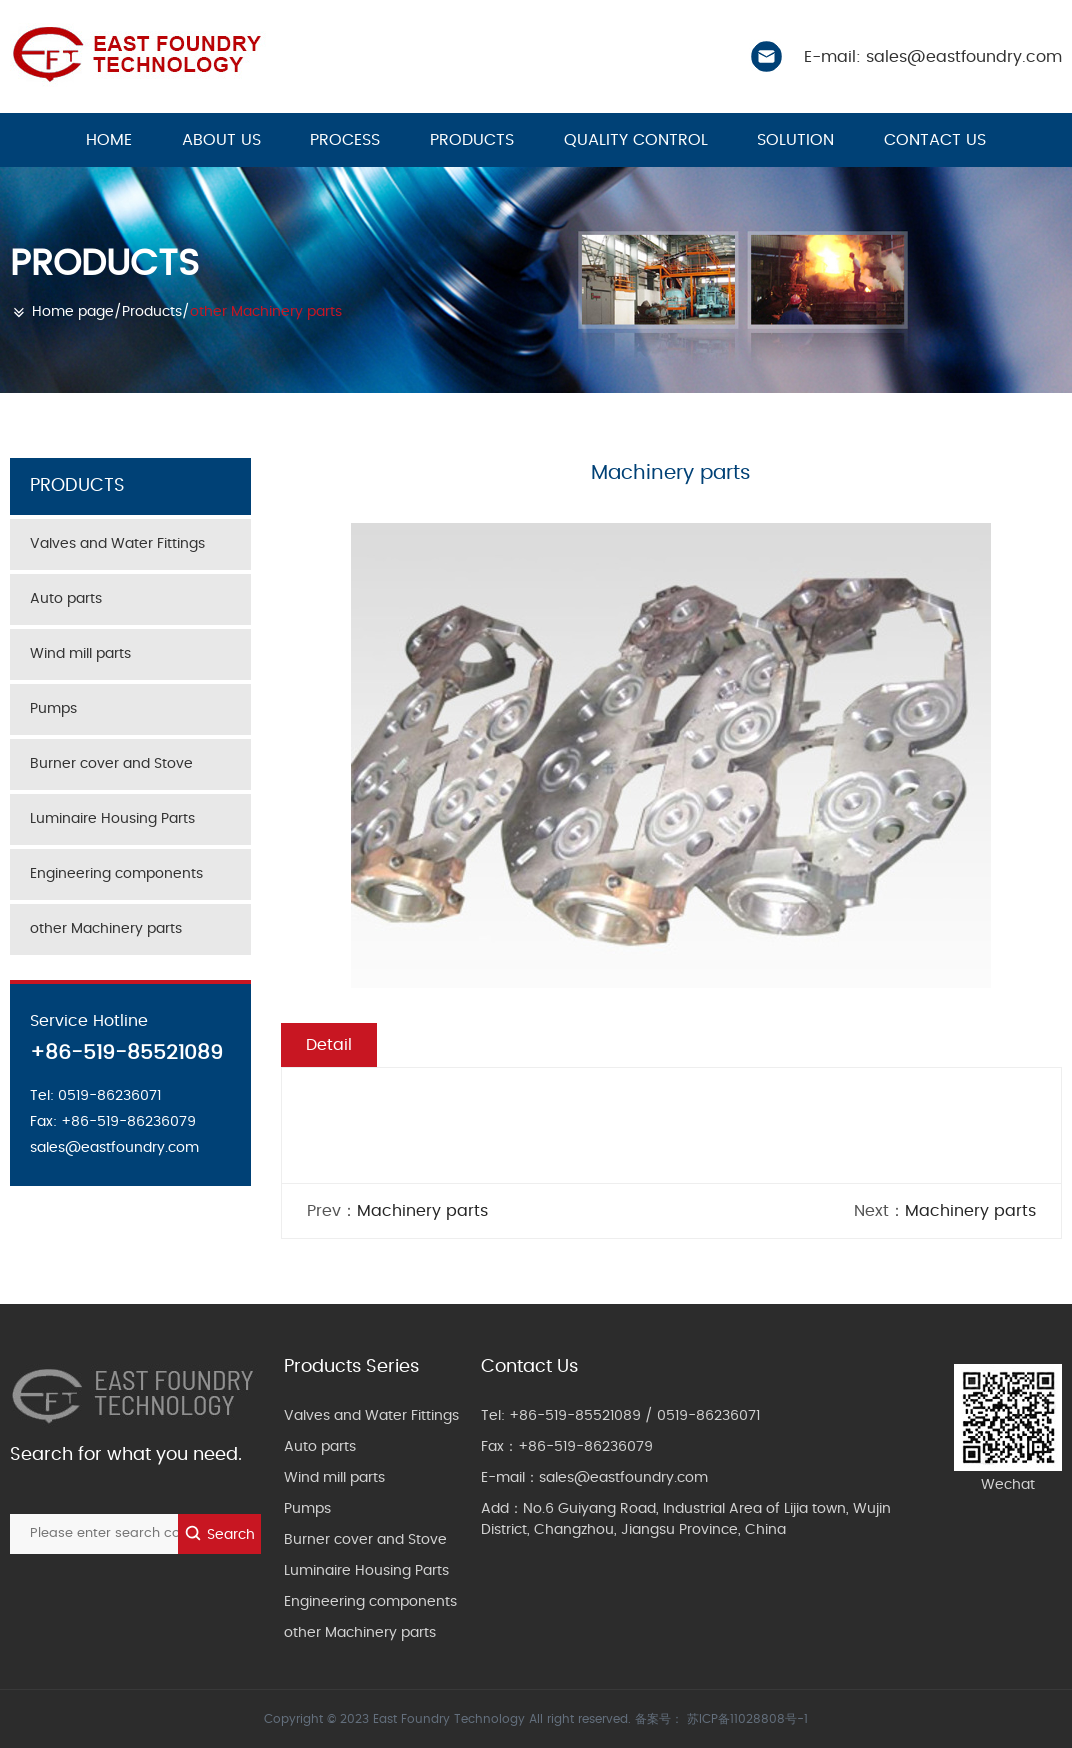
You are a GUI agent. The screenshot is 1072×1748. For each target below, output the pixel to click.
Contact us (935, 140)
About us (221, 140)
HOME (109, 140)
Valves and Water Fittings (117, 544)
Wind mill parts (80, 654)
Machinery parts (422, 1211)
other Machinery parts (266, 312)
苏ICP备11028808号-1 (747, 1719)
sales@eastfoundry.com (623, 1478)
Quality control (636, 140)
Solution (795, 140)
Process (345, 140)
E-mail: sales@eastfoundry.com (933, 57)
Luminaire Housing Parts (112, 819)
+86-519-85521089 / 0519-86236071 (634, 1416)
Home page (73, 312)
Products (472, 140)
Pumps (53, 709)
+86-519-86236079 (585, 1447)
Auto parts (66, 599)
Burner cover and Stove (111, 764)
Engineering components (116, 874)
